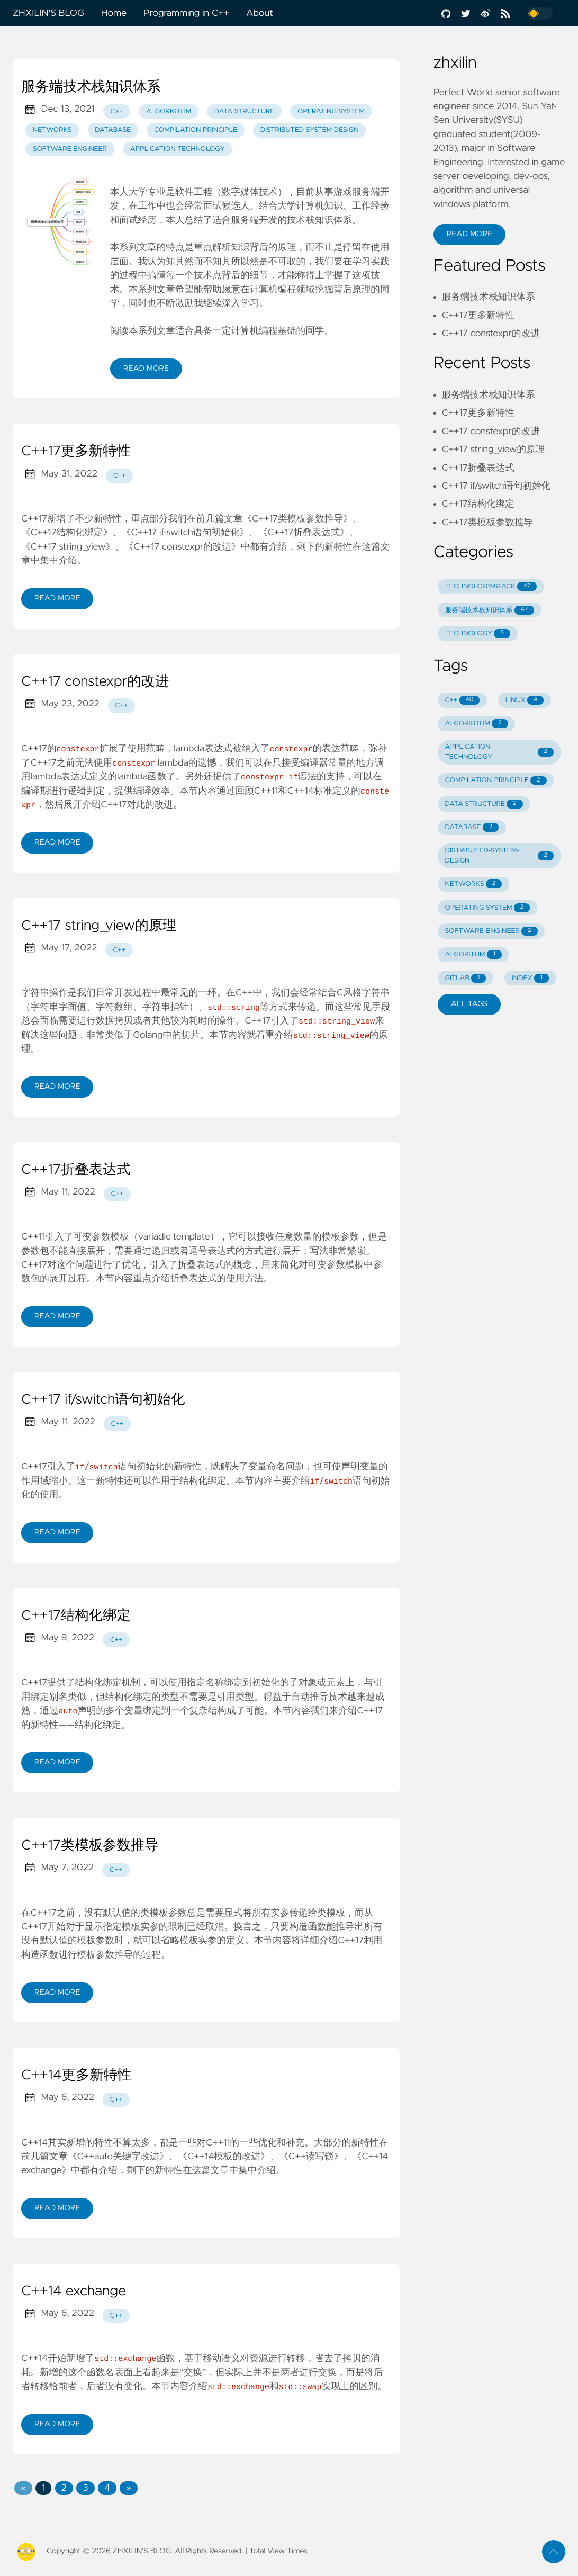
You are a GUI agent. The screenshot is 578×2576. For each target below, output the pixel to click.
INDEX (530, 978)
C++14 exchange (73, 2291)
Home (114, 13)
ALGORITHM (473, 954)
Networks (52, 130)
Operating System (331, 111)
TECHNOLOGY (477, 633)
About (259, 13)
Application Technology (177, 149)
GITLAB (465, 978)
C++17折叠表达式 (76, 1170)
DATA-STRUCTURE (484, 804)
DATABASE (472, 827)
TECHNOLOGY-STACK (491, 586)
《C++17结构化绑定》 (66, 532)
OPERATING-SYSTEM (487, 907)
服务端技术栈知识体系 (91, 87)
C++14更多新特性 (76, 2075)
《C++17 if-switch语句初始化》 (185, 532)
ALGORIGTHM (476, 723)
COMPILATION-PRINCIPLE (496, 780)
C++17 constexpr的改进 (95, 682)
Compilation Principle (195, 130)
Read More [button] (469, 234)
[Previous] (23, 2487)
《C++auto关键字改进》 (118, 2156)
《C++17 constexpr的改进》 (182, 547)
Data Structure (244, 111)
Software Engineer (70, 149)
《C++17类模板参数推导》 (297, 519)
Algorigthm (168, 111)
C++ (117, 111)
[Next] (128, 2487)
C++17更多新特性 (76, 452)
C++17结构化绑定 (76, 1615)
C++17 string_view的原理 (99, 925)
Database (113, 130)
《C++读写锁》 (311, 2156)
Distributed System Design (309, 130)
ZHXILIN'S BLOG (48, 13)
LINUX (524, 700)
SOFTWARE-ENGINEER (491, 931)
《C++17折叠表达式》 (303, 532)
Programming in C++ (186, 13)
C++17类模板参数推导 (90, 1845)
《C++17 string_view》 (68, 547)
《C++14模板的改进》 (223, 2156)
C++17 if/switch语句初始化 (103, 1399)
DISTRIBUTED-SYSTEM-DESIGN (499, 855)
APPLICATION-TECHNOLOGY (499, 751)
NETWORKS (473, 883)
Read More (146, 368)
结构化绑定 (202, 1480)
